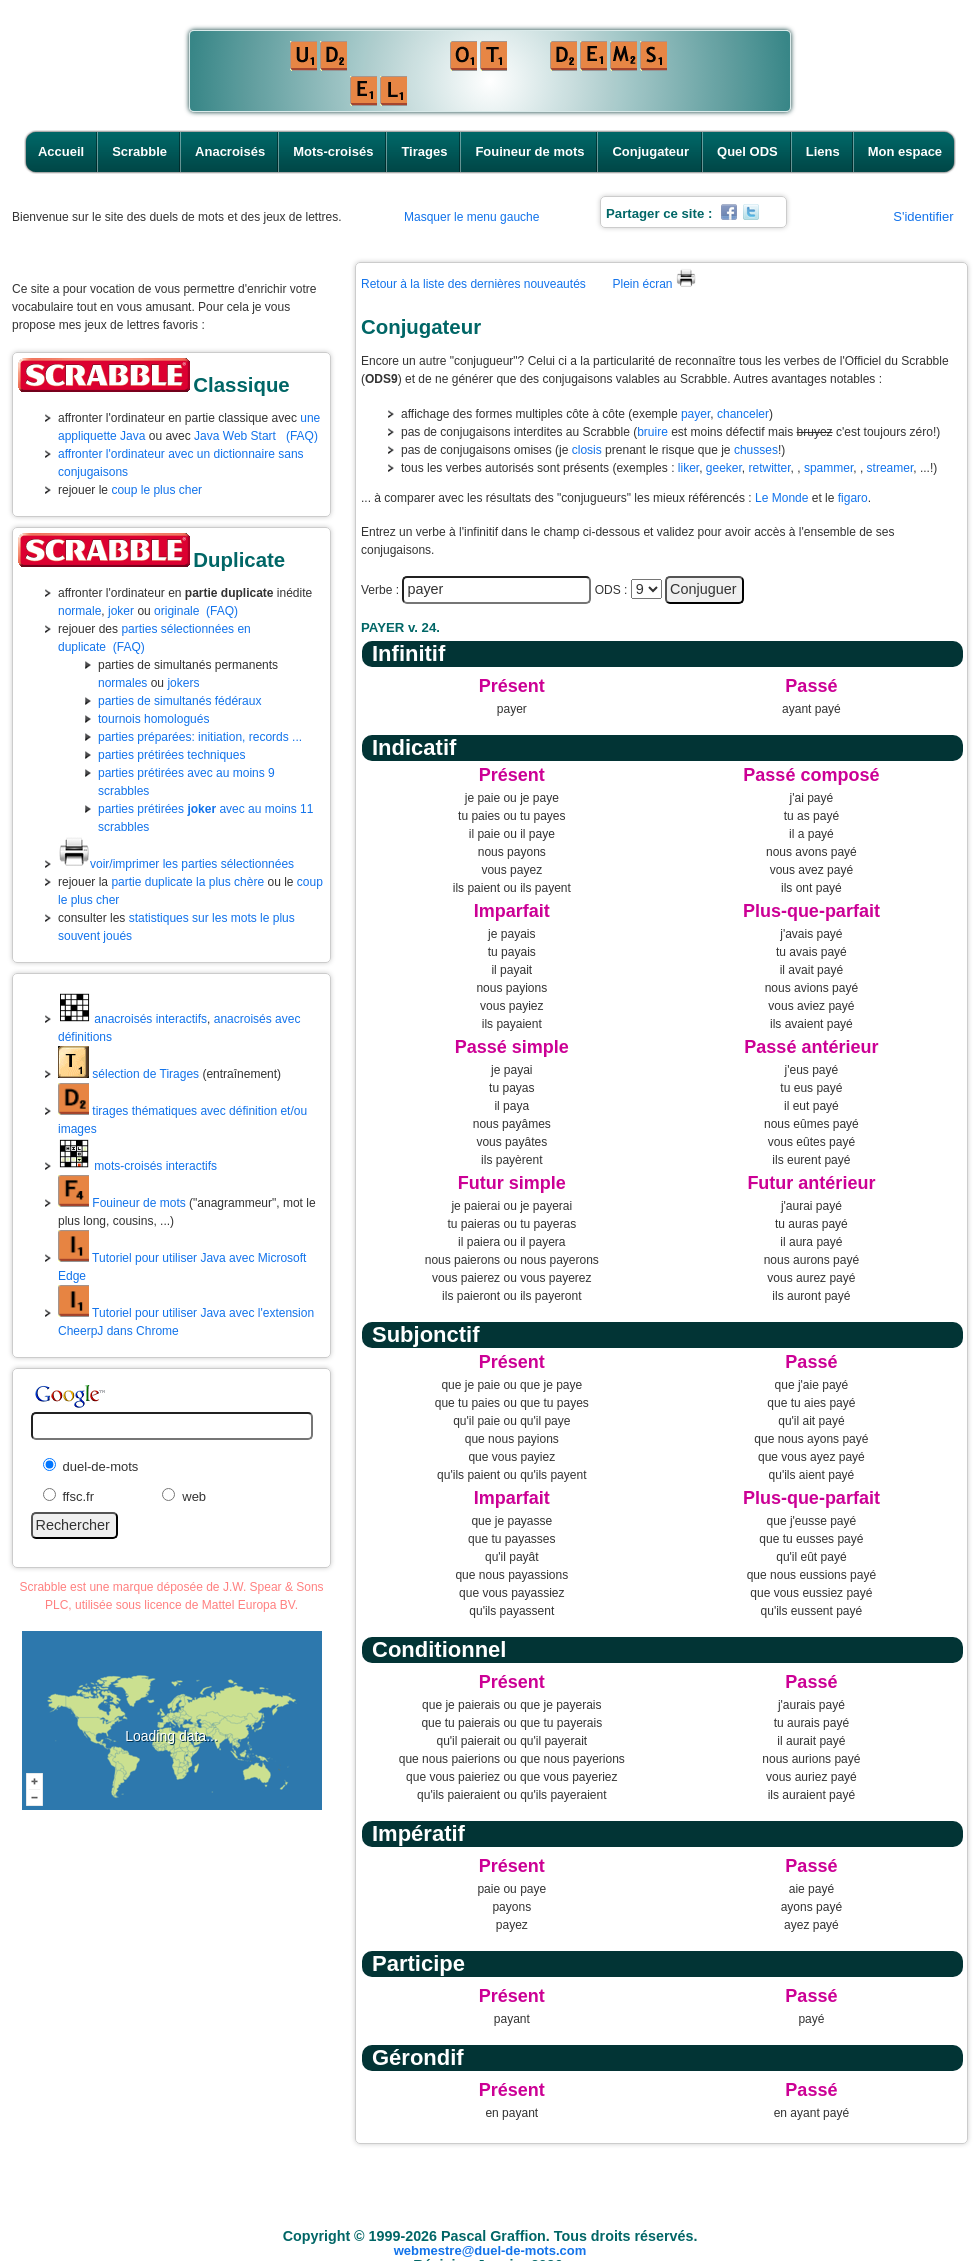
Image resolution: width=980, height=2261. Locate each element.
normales (122, 683)
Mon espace (905, 151)
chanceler (743, 414)
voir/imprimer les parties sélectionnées (176, 864)
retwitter (770, 468)
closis (587, 450)
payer (695, 414)
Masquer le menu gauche (471, 217)
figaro (853, 498)
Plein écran (653, 284)
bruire (652, 432)
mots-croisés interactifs (137, 1166)
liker (688, 468)
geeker (724, 468)
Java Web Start (235, 436)
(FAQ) (302, 436)
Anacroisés (230, 151)
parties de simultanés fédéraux (179, 701)
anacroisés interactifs (132, 1019)
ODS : (611, 590)
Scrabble (139, 151)
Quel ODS (747, 151)
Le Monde (781, 498)
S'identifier (923, 216)
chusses (756, 450)
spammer (828, 468)
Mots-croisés (333, 151)
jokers (183, 683)
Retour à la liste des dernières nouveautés (473, 284)
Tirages (424, 151)
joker (121, 611)
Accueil (61, 151)
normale (79, 611)
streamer (890, 468)
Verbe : (380, 590)
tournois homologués (153, 719)
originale (176, 611)
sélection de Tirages (128, 1074)
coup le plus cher (156, 490)
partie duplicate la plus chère (187, 882)
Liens (823, 151)
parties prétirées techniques (171, 755)
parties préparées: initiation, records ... (200, 737)
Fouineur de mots (529, 151)
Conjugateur (650, 151)
